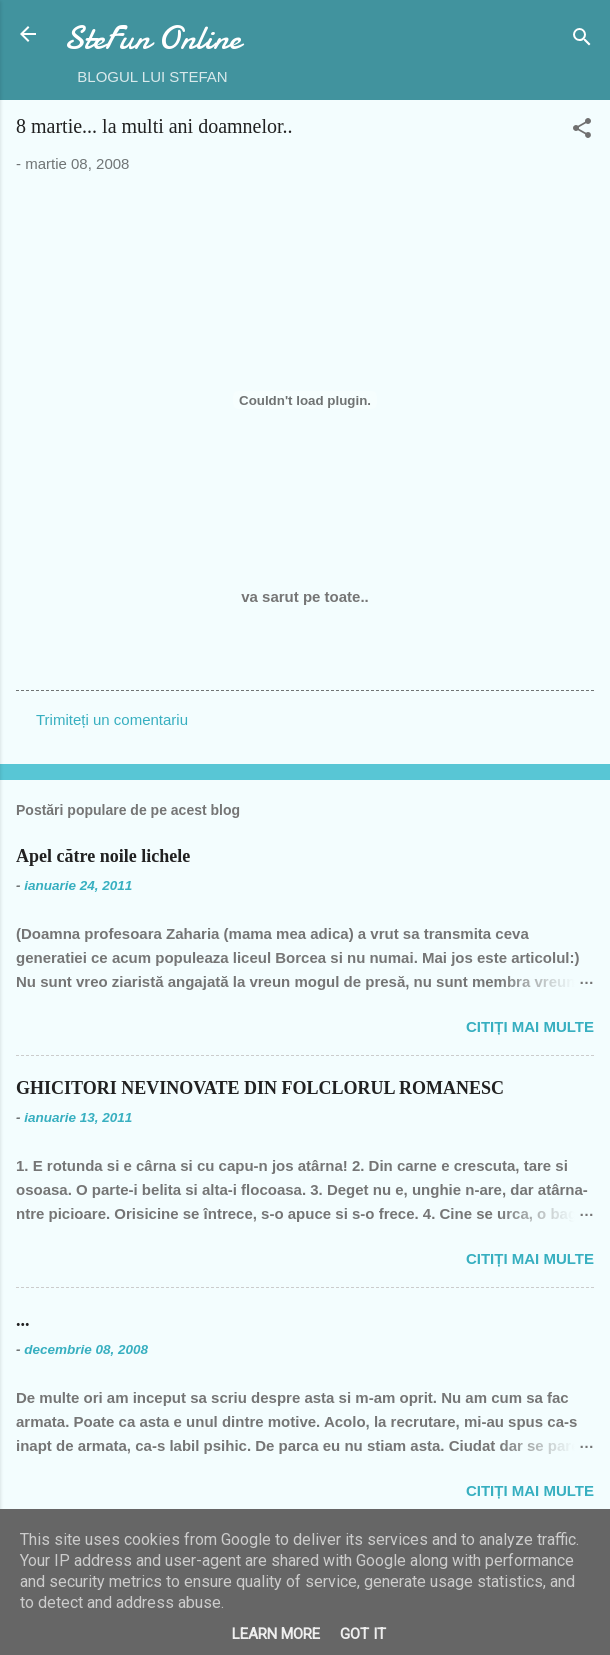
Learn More (276, 1634)
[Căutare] (582, 40)
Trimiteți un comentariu (112, 719)
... (23, 1320)
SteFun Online (152, 38)
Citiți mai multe (530, 1026)
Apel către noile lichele (103, 856)
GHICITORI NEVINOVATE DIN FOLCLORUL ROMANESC (260, 1088)
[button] (582, 131)
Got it (363, 1634)
